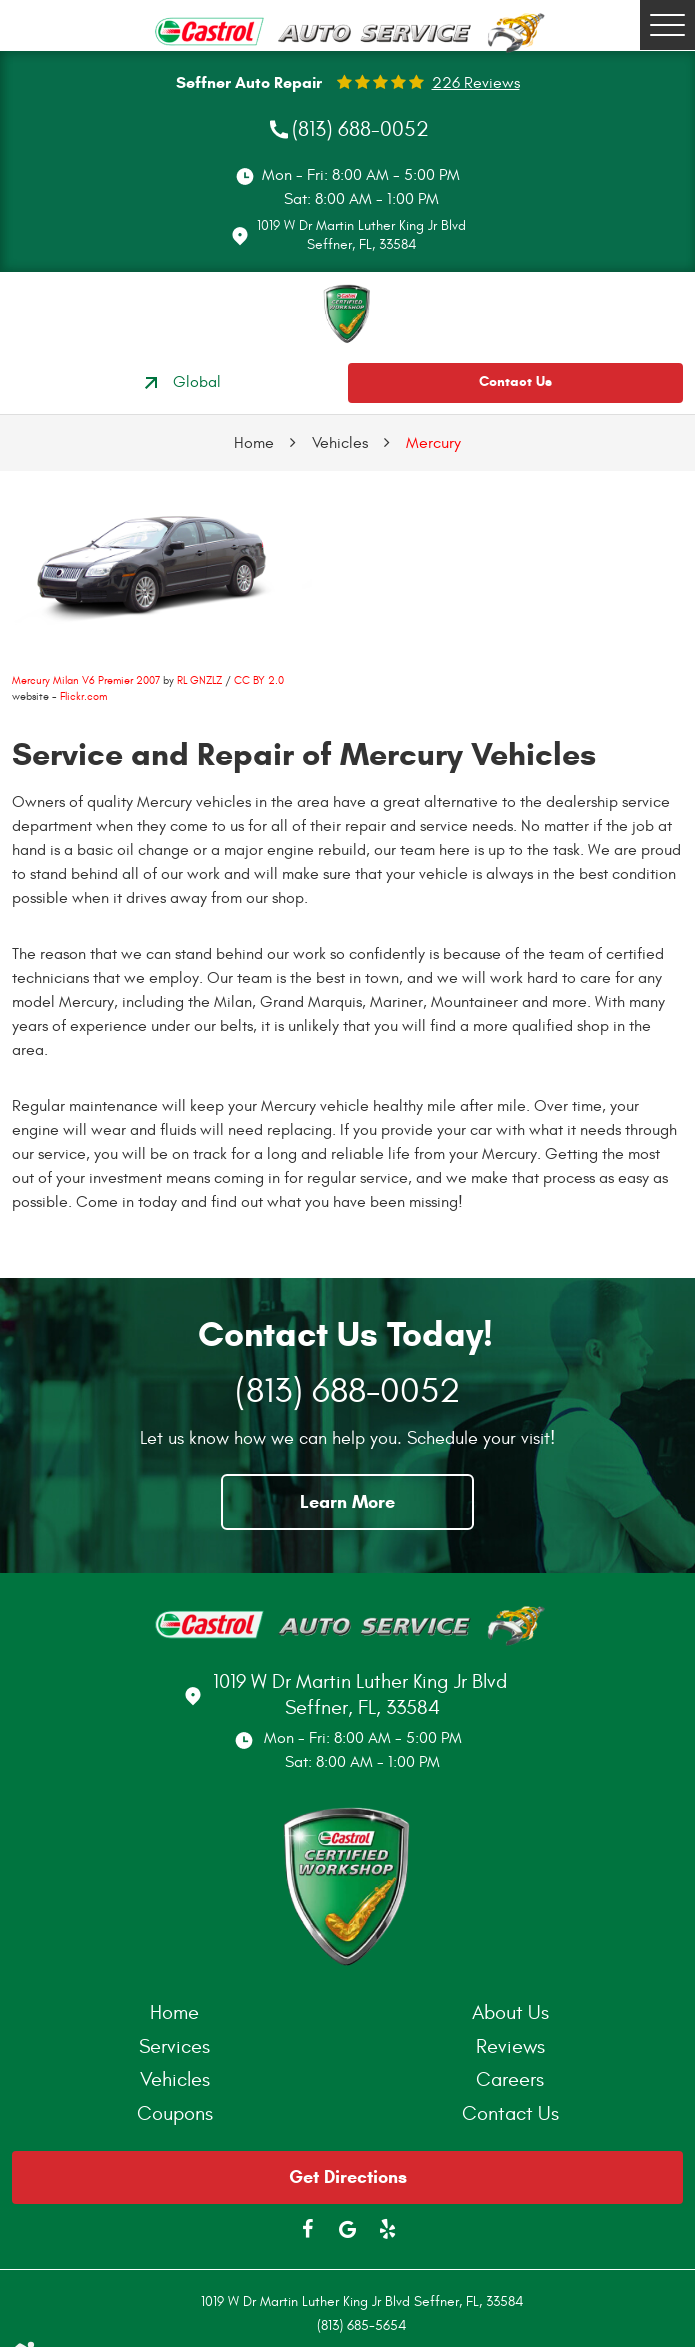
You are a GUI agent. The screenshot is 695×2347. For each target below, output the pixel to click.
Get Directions (348, 2177)
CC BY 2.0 (259, 680)
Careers (510, 2079)
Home (254, 443)
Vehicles (340, 443)
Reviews (510, 2046)
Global (180, 383)
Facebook (308, 2229)
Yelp (388, 2229)
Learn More (347, 1502)
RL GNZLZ (199, 680)
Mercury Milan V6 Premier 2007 (86, 680)
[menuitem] (180, 2013)
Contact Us (515, 381)
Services (174, 2046)
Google (348, 2229)
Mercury (433, 443)
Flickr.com (83, 696)
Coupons (175, 2113)
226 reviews (476, 83)
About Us (510, 2012)
